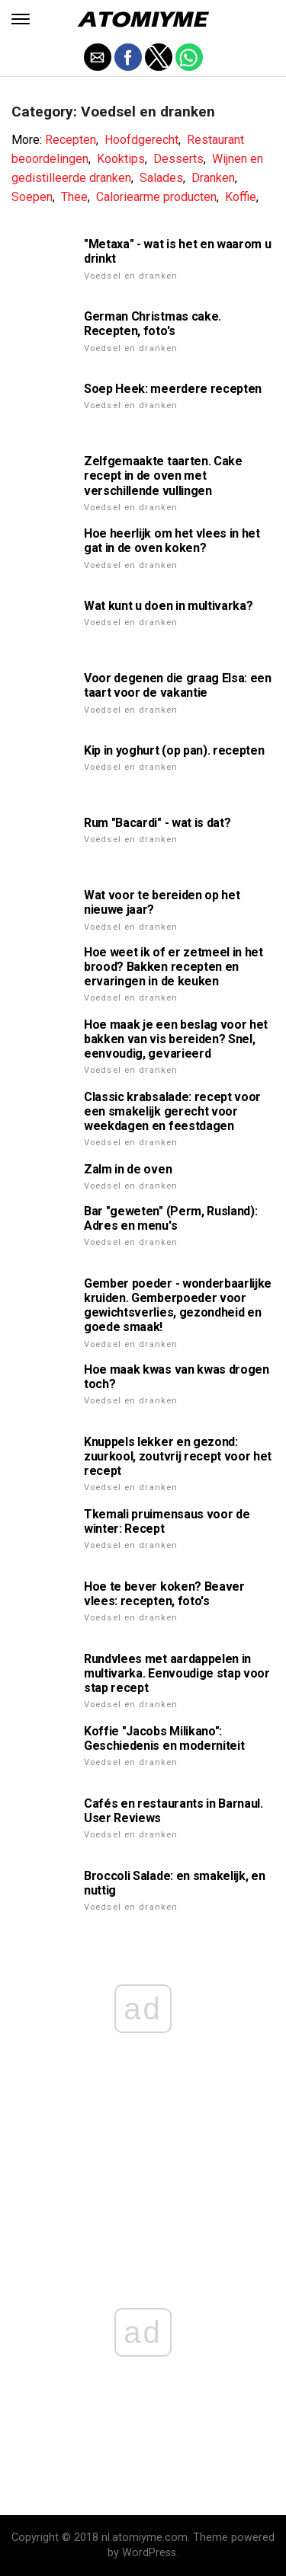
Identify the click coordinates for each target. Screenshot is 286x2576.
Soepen (32, 197)
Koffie (240, 197)
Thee (74, 197)
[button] (20, 19)
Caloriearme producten (156, 197)
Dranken (213, 178)
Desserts (178, 159)
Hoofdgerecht (141, 139)
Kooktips (121, 159)
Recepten (70, 139)
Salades (161, 178)
